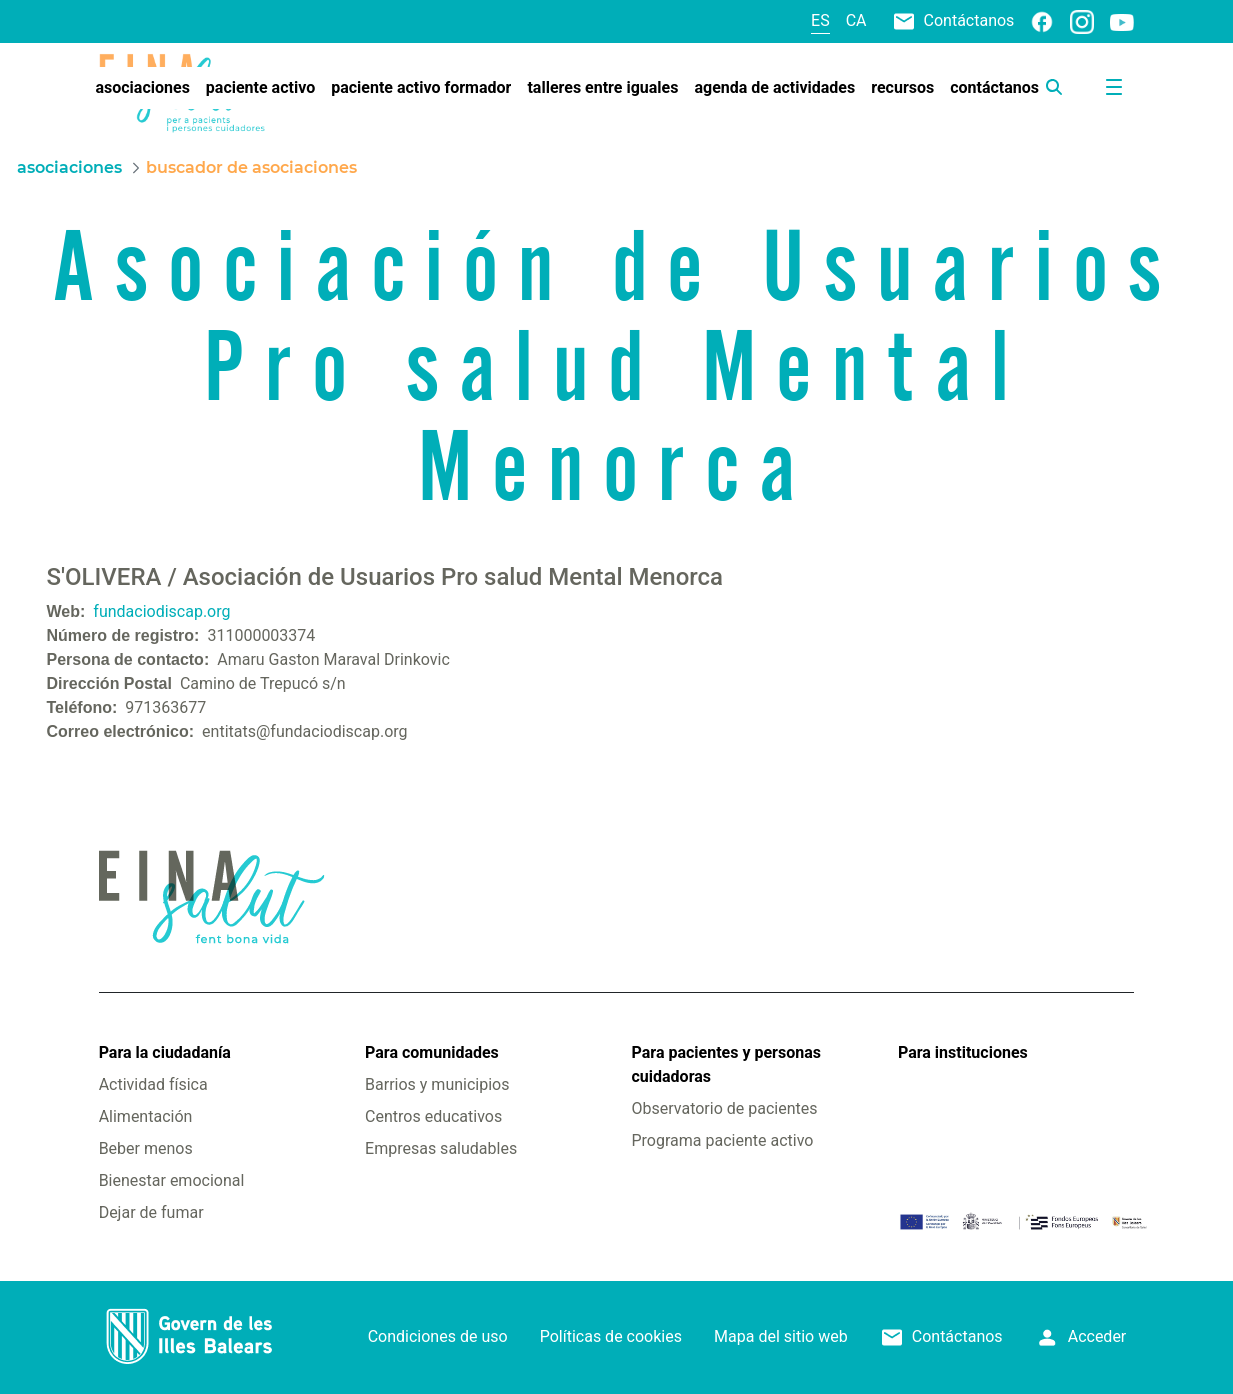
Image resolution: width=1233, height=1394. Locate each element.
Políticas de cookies (611, 1336)
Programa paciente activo (723, 1140)
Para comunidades (432, 1052)
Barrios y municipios (437, 1084)
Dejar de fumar (151, 1212)
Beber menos (146, 1148)
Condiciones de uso (438, 1336)
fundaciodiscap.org (161, 611)
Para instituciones (963, 1052)
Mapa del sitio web (781, 1336)
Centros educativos (433, 1116)
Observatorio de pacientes (725, 1108)
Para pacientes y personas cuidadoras (726, 1064)
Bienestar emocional (172, 1180)
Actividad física (153, 1084)
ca (856, 20)
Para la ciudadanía (165, 1052)
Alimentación (146, 1116)
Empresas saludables (441, 1148)
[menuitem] (142, 88)
